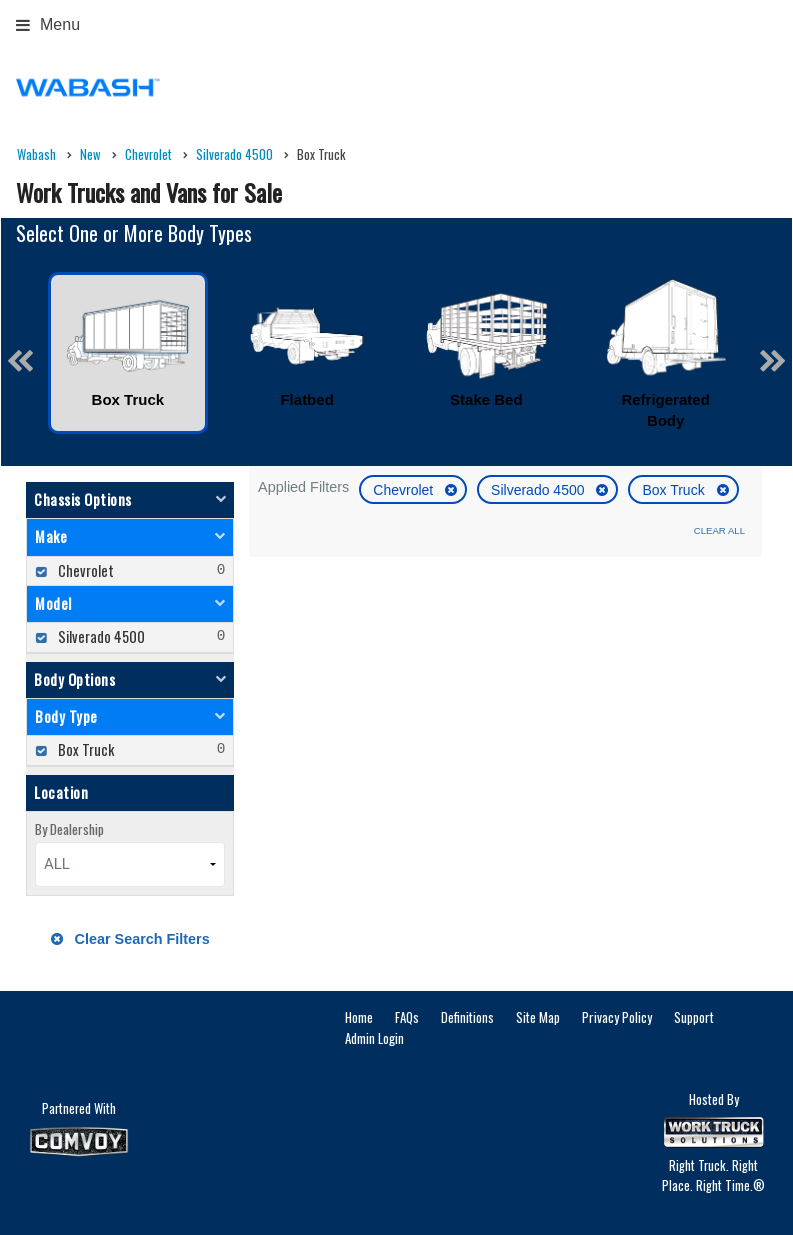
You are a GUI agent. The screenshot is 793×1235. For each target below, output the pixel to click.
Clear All (719, 530)
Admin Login (374, 1038)
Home (359, 1017)
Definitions (467, 1017)
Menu (48, 24)
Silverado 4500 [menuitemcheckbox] (100, 636)
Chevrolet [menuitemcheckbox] (84, 570)
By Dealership (69, 829)
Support (694, 1017)
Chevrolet (405, 490)
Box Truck (675, 490)
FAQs (407, 1017)
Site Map (538, 1017)
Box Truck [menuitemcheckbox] (84, 749)
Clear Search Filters (130, 939)
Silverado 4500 (539, 490)
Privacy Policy (617, 1017)
